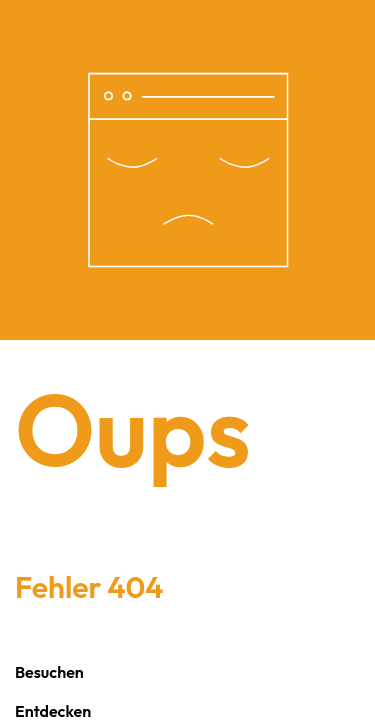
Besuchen (49, 672)
